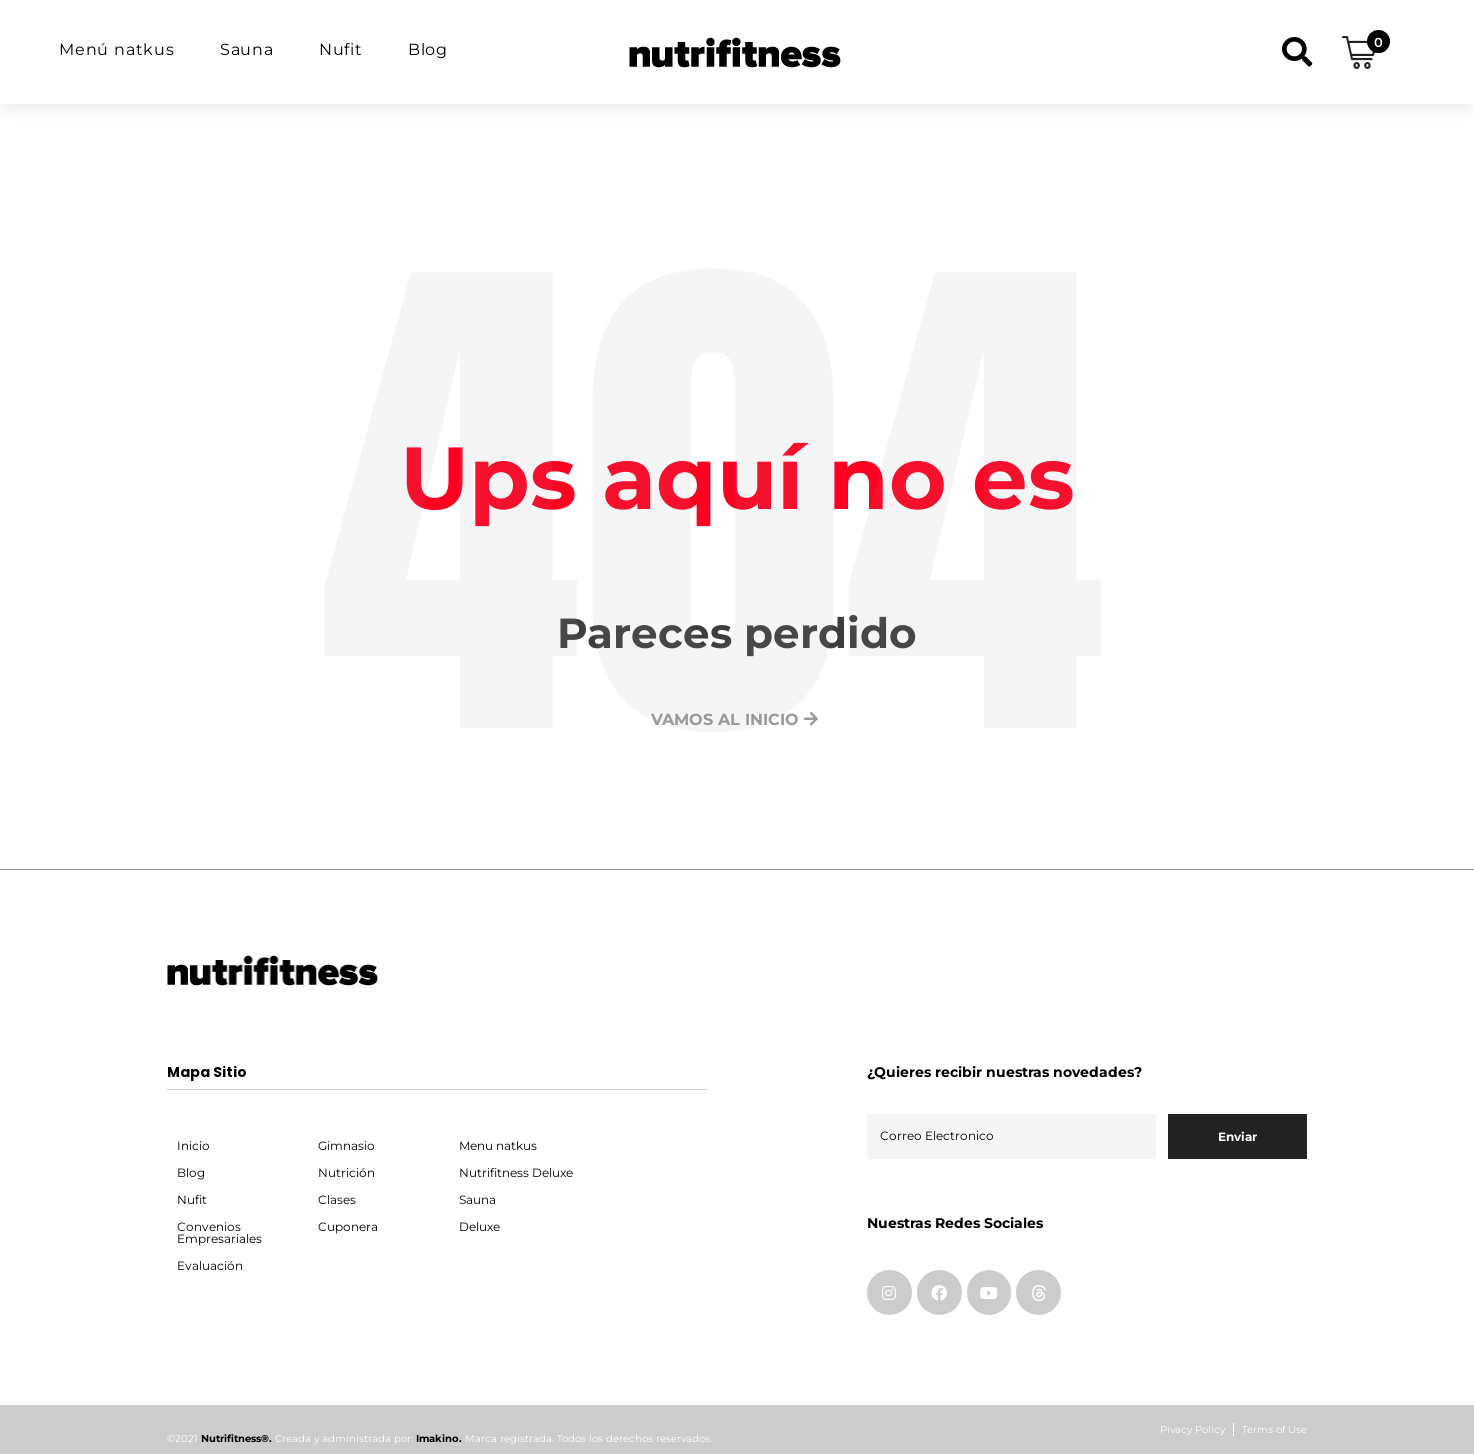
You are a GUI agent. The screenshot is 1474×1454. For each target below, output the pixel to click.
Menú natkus (117, 49)
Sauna (247, 49)
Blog (428, 49)
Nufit (341, 49)
